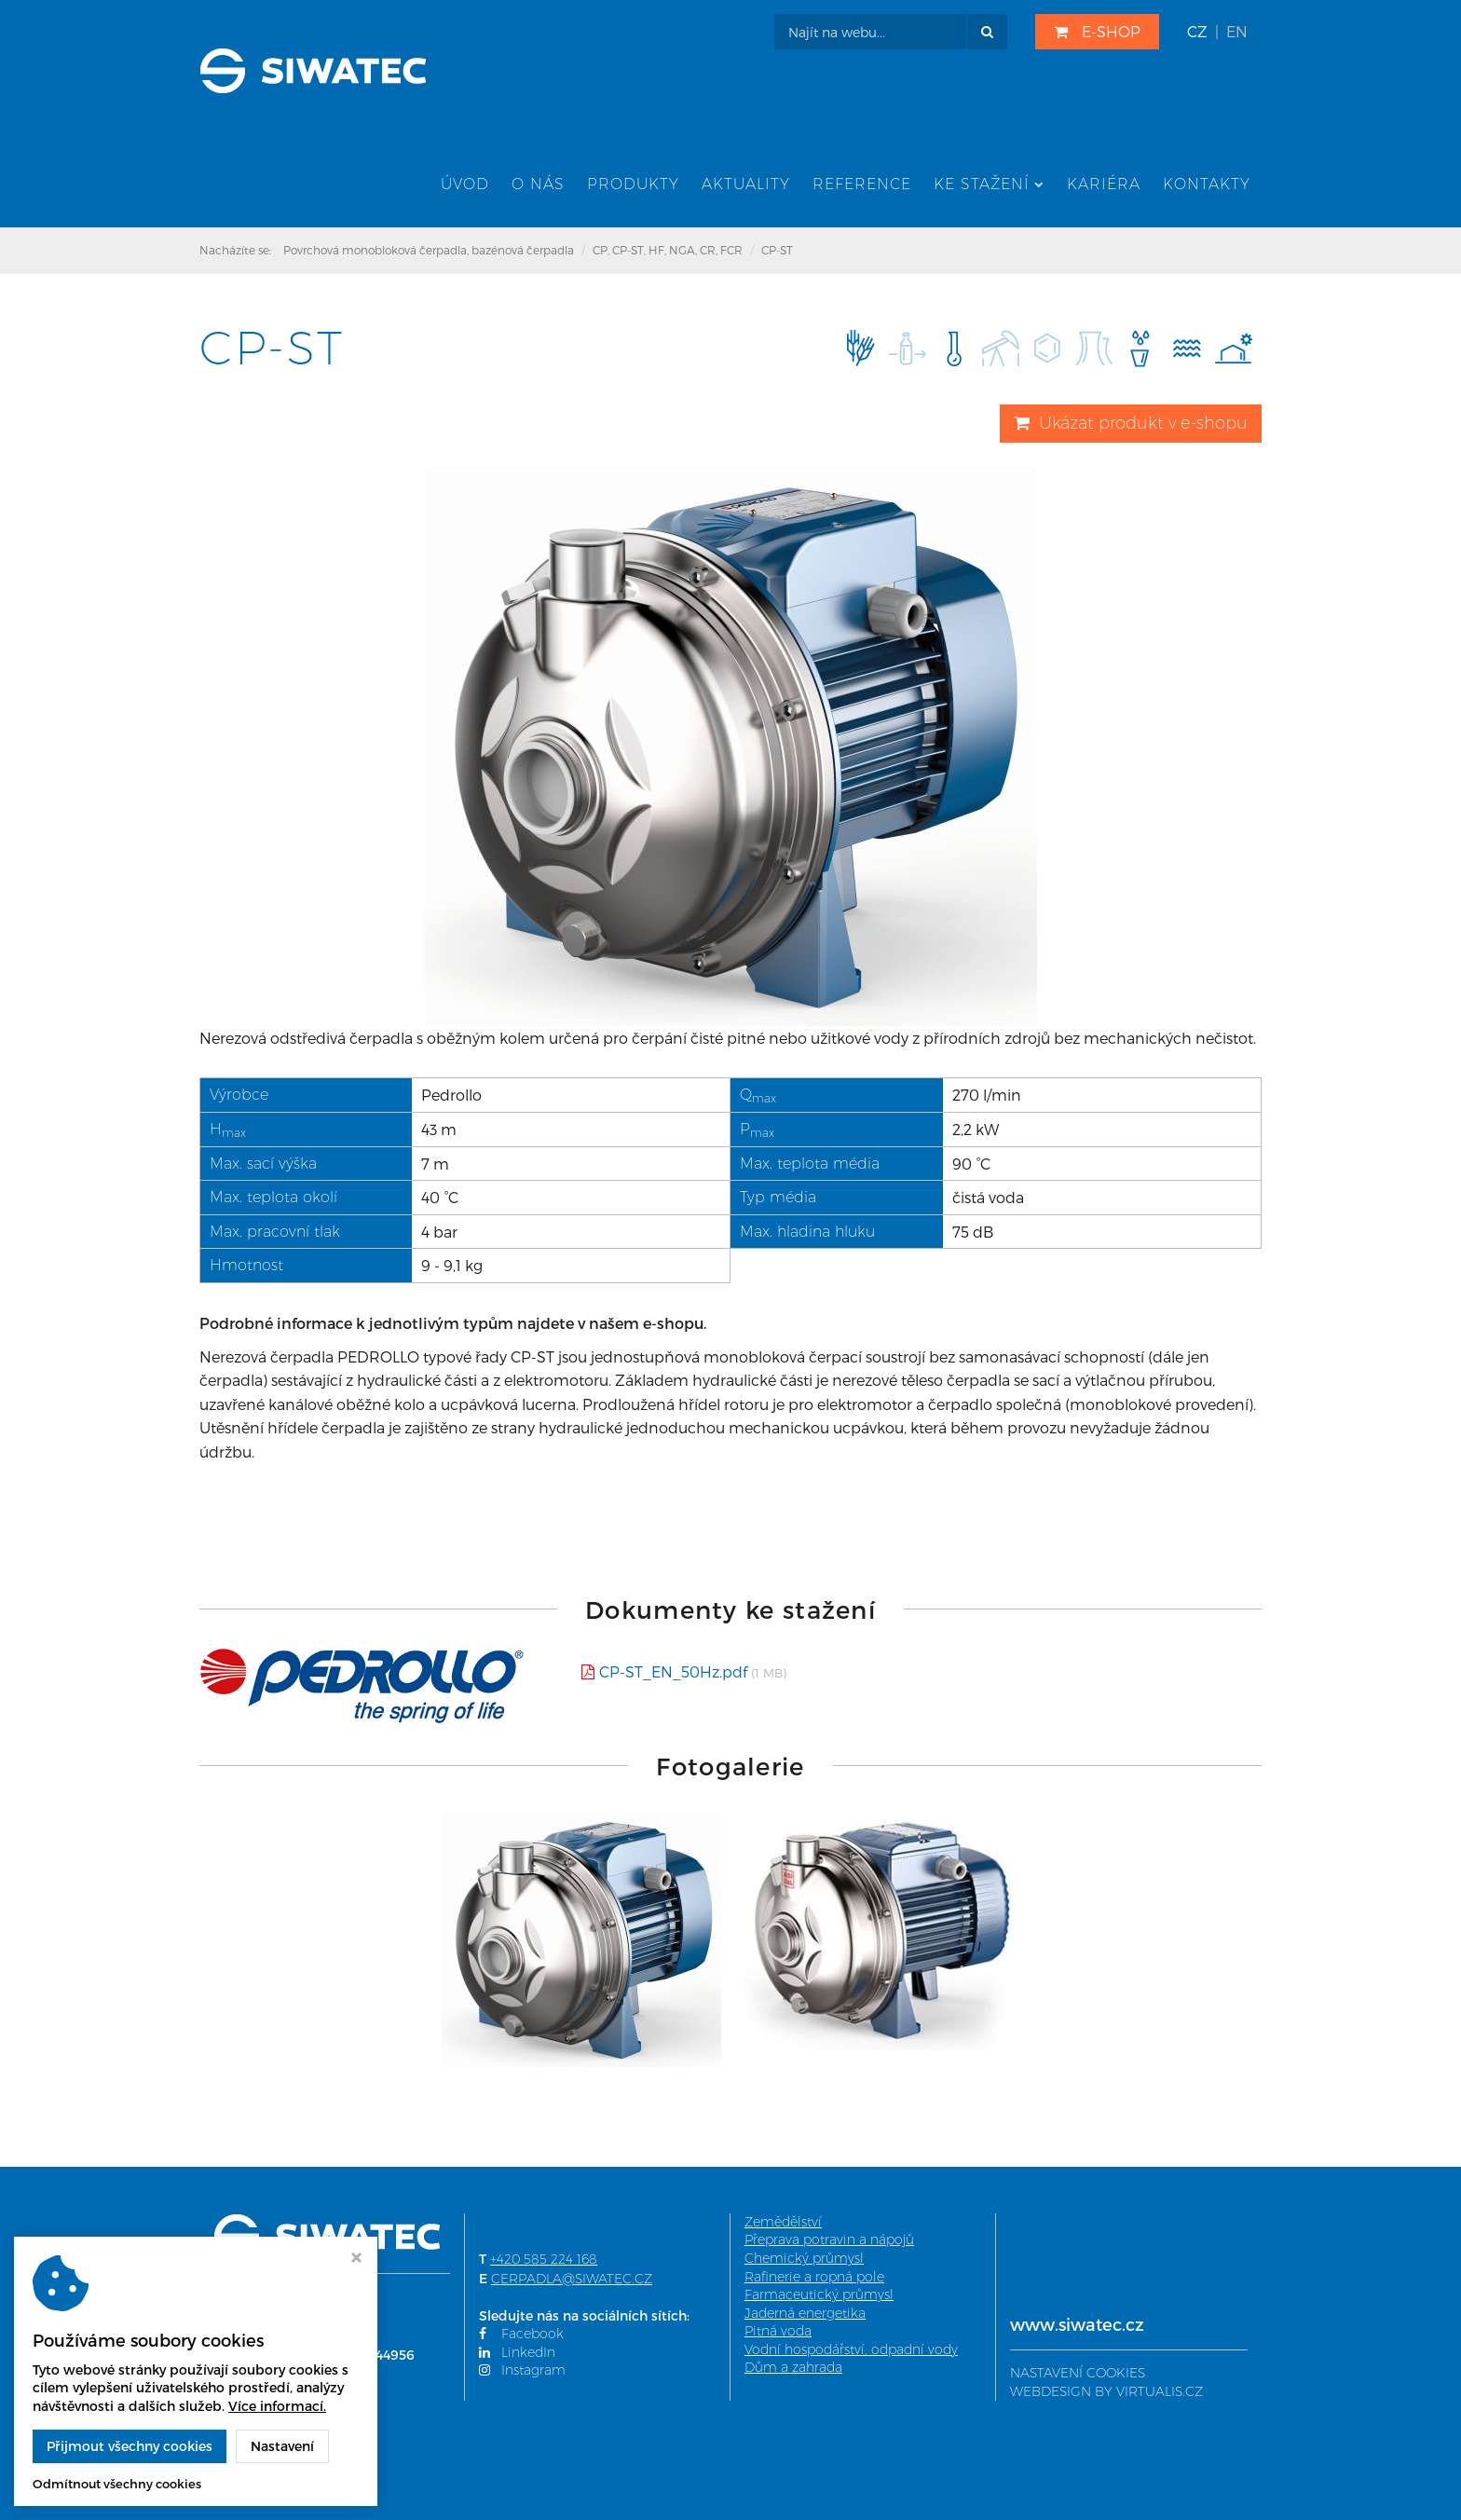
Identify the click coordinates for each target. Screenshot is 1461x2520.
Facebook (521, 2335)
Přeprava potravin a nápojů (829, 2241)
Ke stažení (989, 186)
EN (1237, 31)
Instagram (522, 2372)
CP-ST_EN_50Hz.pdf (673, 1673)
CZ (1197, 31)
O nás (538, 186)
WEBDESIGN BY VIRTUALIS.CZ (1106, 2393)
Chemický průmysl (804, 2260)
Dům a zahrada (793, 2370)
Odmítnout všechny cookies (117, 2483)
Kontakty (1206, 186)
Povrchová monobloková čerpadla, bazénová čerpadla (428, 251)
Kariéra (1103, 186)
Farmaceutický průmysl (819, 2296)
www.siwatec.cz (1077, 2325)
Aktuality (746, 186)
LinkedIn (517, 2354)
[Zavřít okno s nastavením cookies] (356, 2259)
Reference (861, 186)
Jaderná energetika (805, 2315)
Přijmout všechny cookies (129, 2446)
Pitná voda (778, 2332)
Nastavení (282, 2446)
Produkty (633, 186)
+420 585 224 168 (543, 2261)
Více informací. (277, 2406)
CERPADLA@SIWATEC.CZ (571, 2280)
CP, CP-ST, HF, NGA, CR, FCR (668, 251)
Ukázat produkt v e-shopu (1131, 425)
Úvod (465, 186)
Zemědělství (783, 2223)
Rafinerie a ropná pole (814, 2278)
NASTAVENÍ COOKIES (1077, 2374)
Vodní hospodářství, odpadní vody (851, 2351)
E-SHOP (1097, 31)
